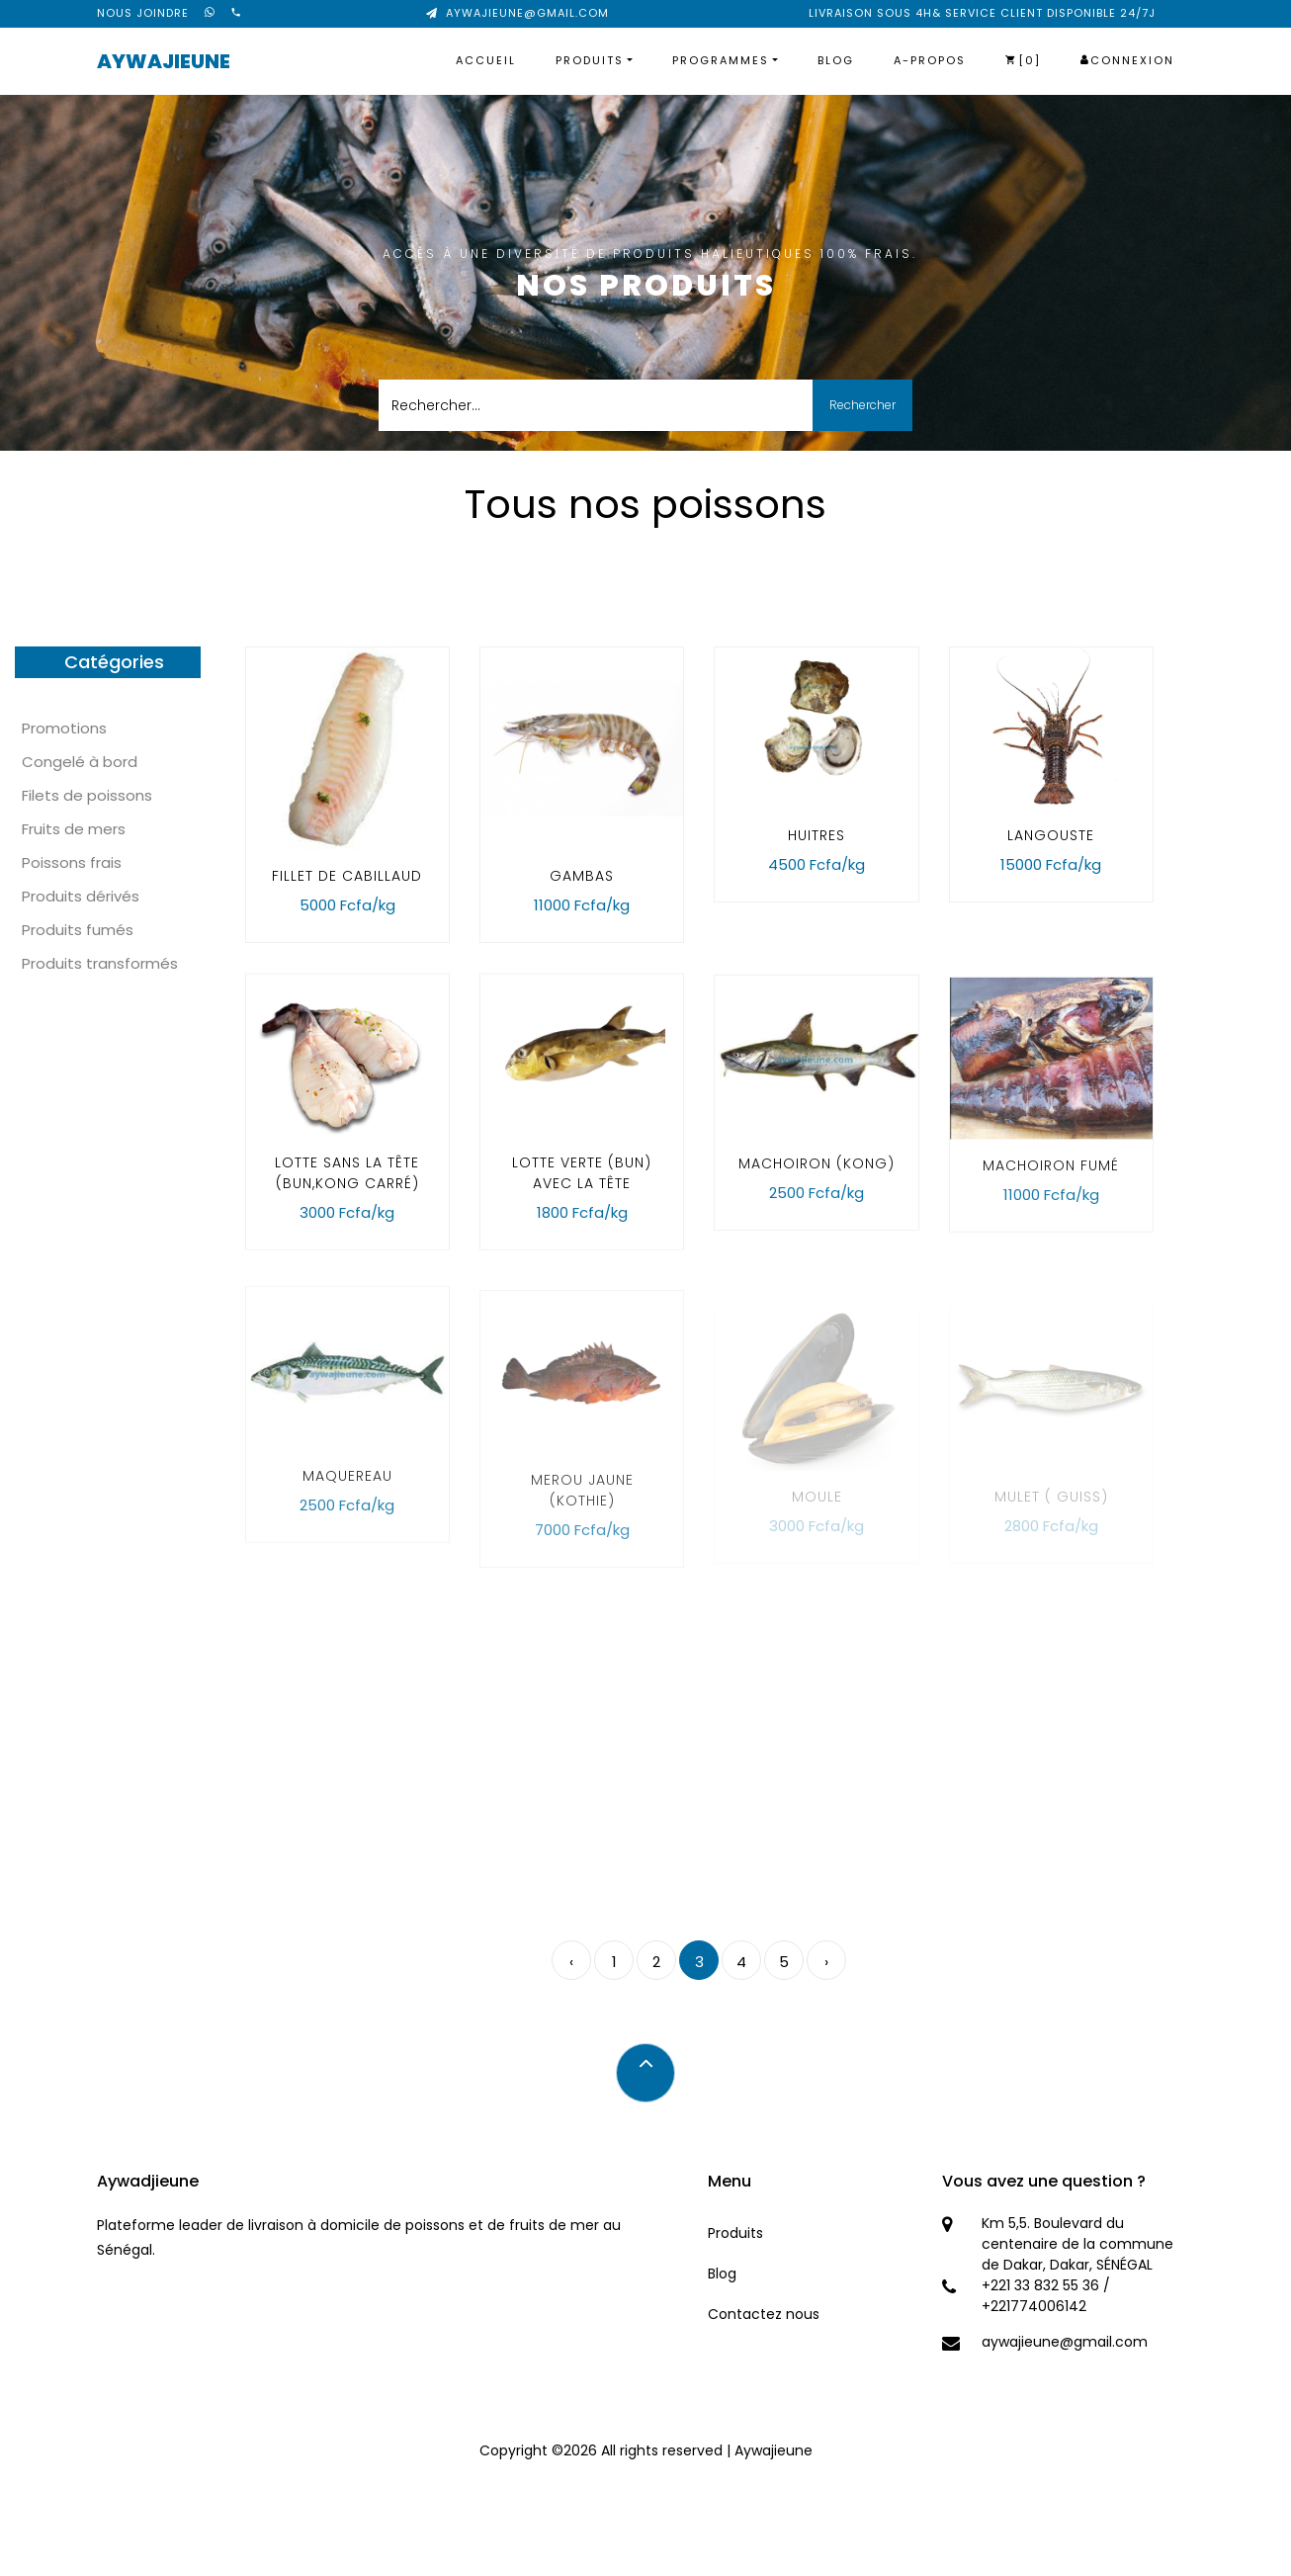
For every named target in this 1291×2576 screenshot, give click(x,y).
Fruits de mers (74, 828)
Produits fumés (77, 929)
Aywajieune (163, 61)
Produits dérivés (80, 896)
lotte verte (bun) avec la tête (581, 1184)
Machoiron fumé (1051, 1189)
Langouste (1050, 835)
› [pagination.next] (826, 1961)
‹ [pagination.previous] (571, 1961)
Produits (590, 60)
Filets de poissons (87, 795)
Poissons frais (72, 862)
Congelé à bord (79, 761)
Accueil (486, 60)
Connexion (1127, 60)
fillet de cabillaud (347, 876)
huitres (816, 835)
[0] (1023, 60)
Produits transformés (100, 963)
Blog (836, 60)
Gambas (582, 876)
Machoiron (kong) (816, 1181)
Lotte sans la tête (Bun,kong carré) (347, 1184)
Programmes (720, 60)
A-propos (930, 60)
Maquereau (347, 1504)
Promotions (64, 728)
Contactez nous (763, 2314)
